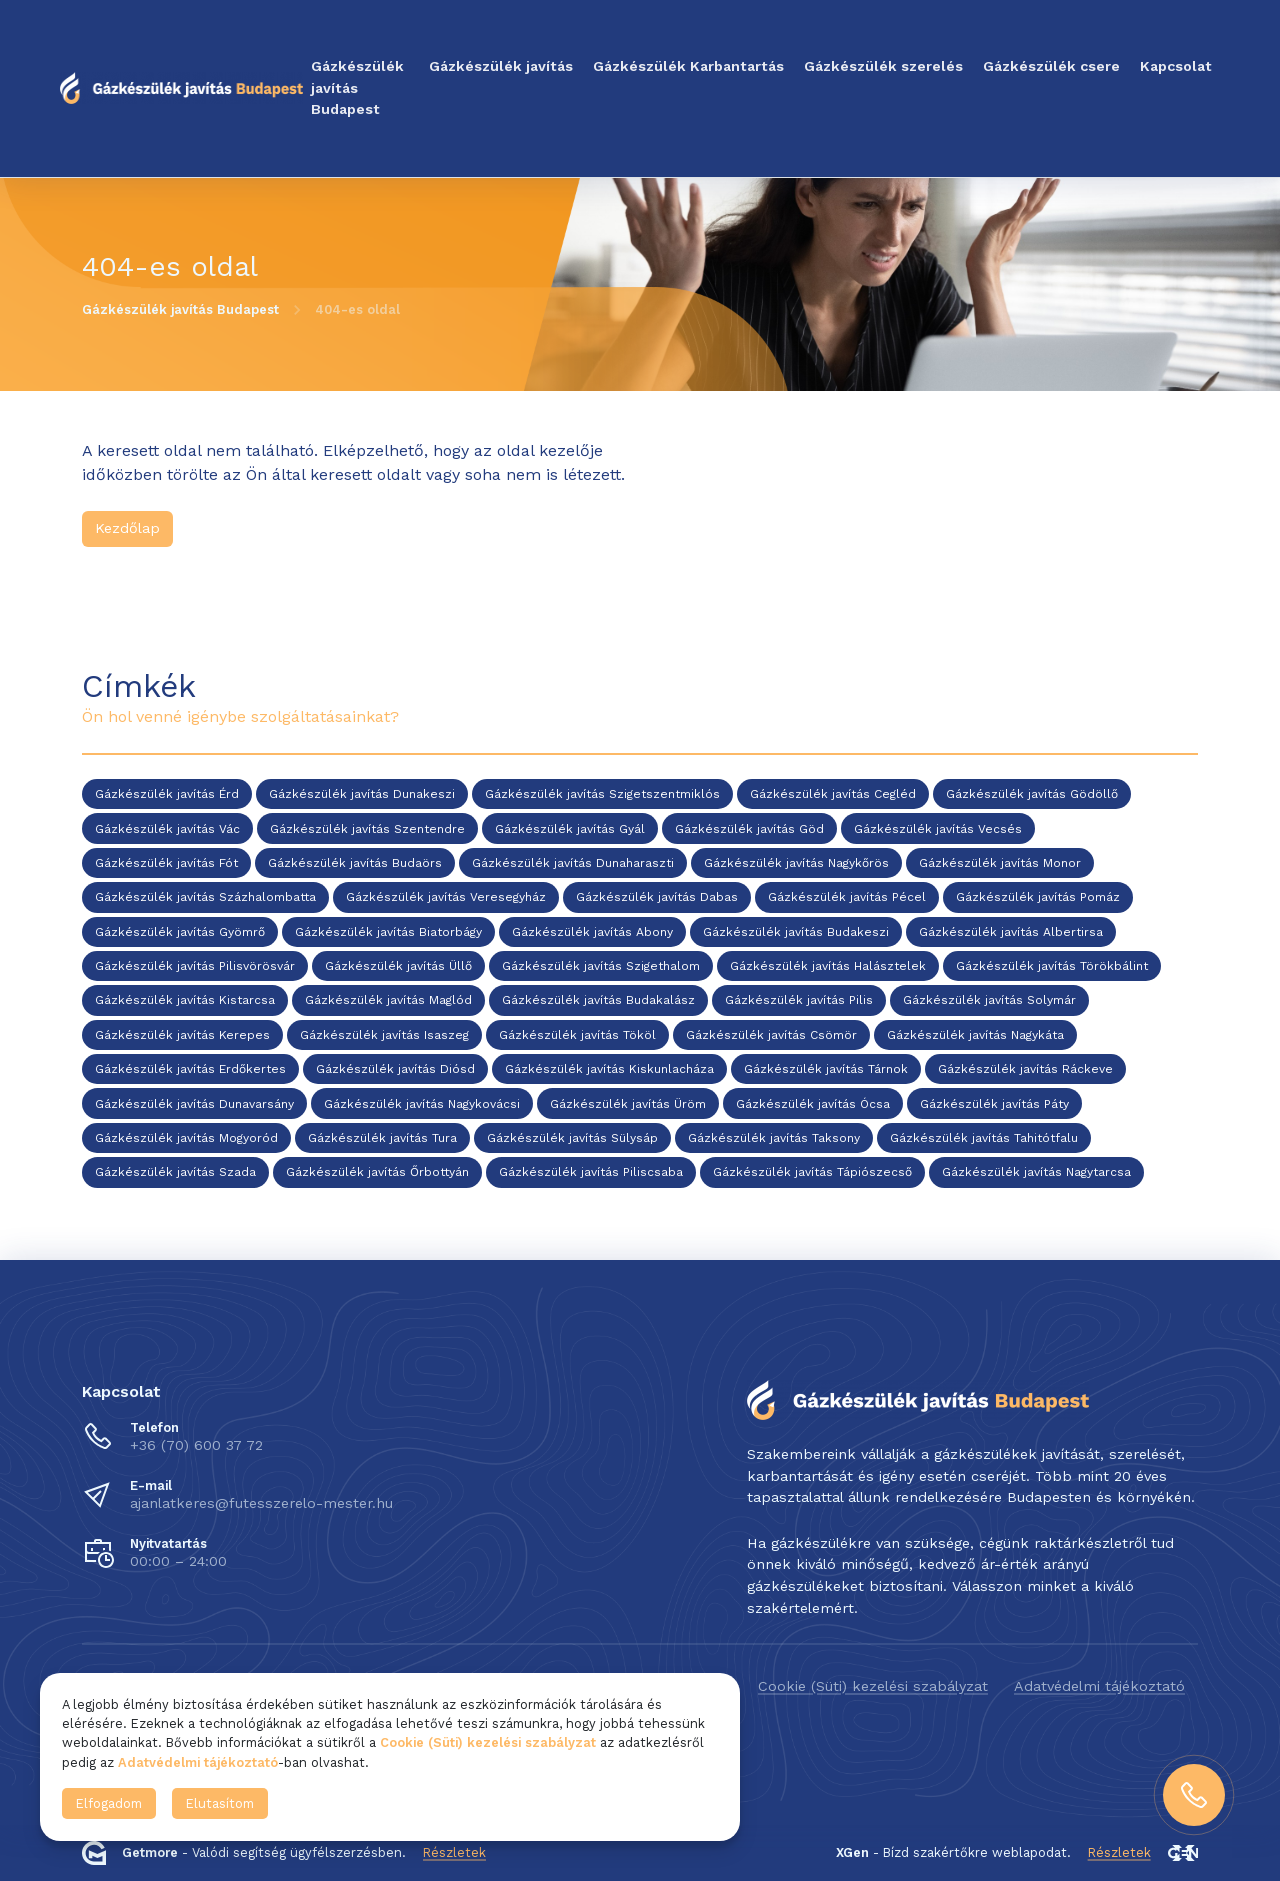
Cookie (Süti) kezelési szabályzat (873, 1686)
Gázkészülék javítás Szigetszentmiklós (602, 795)
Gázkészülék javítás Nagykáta (975, 1035)
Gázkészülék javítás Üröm (628, 1104)
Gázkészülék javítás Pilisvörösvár (195, 966)
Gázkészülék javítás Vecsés (938, 829)
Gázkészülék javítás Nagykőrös (796, 863)
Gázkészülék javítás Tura (382, 1138)
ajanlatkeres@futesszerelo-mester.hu (261, 1503)
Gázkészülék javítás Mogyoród (186, 1138)
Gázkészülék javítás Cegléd (833, 795)
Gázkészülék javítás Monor (1000, 863)
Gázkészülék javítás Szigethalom (601, 966)
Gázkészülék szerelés (883, 66)
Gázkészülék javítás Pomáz (1038, 898)
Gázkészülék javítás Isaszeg (384, 1035)
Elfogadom (109, 1803)
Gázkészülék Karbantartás (688, 66)
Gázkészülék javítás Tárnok (826, 1070)
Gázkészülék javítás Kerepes (182, 1035)
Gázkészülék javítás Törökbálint (1052, 966)
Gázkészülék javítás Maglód (388, 1001)
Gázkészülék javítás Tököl (577, 1035)
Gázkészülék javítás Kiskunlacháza (609, 1070)
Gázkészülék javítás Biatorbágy (388, 932)
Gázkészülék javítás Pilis (799, 1001)
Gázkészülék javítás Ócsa (813, 1104)
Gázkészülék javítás (501, 66)
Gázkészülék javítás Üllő (398, 966)
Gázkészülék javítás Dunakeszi (362, 795)
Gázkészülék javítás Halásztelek (828, 966)
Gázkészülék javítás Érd (167, 795)
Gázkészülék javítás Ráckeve (1025, 1070)
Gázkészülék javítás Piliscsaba (591, 1173)
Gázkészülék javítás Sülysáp (572, 1138)
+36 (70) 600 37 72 (196, 1445)
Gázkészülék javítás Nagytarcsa (1036, 1173)
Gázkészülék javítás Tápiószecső (812, 1173)
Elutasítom (220, 1803)
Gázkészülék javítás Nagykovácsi (422, 1104)
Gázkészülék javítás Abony (592, 932)
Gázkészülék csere (1051, 66)
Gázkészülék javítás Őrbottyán (377, 1173)
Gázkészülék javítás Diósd (395, 1070)
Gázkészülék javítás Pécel (847, 898)
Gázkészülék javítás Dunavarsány (194, 1104)
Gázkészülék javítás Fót (166, 863)
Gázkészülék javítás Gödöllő (1032, 795)
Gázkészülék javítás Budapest (357, 87)
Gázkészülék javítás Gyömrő (180, 932)
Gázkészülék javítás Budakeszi (796, 932)
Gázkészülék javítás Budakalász (598, 1001)
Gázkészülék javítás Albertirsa (1011, 932)
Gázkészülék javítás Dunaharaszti (573, 863)
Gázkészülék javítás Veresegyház (446, 898)
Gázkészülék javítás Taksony (774, 1138)
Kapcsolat (1176, 66)
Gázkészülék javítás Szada (175, 1173)
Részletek (454, 1852)
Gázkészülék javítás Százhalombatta (205, 898)
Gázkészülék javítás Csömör (771, 1035)
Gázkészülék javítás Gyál (570, 829)
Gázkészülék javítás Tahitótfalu (984, 1138)
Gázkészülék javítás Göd (749, 829)
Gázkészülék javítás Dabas (657, 898)
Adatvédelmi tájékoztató (1099, 1686)
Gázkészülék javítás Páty (994, 1104)
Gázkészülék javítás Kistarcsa (185, 1001)
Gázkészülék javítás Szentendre (367, 829)
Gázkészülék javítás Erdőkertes (190, 1070)
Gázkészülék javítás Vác (167, 829)
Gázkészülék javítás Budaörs (355, 863)
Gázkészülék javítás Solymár (989, 1001)
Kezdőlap (127, 528)
